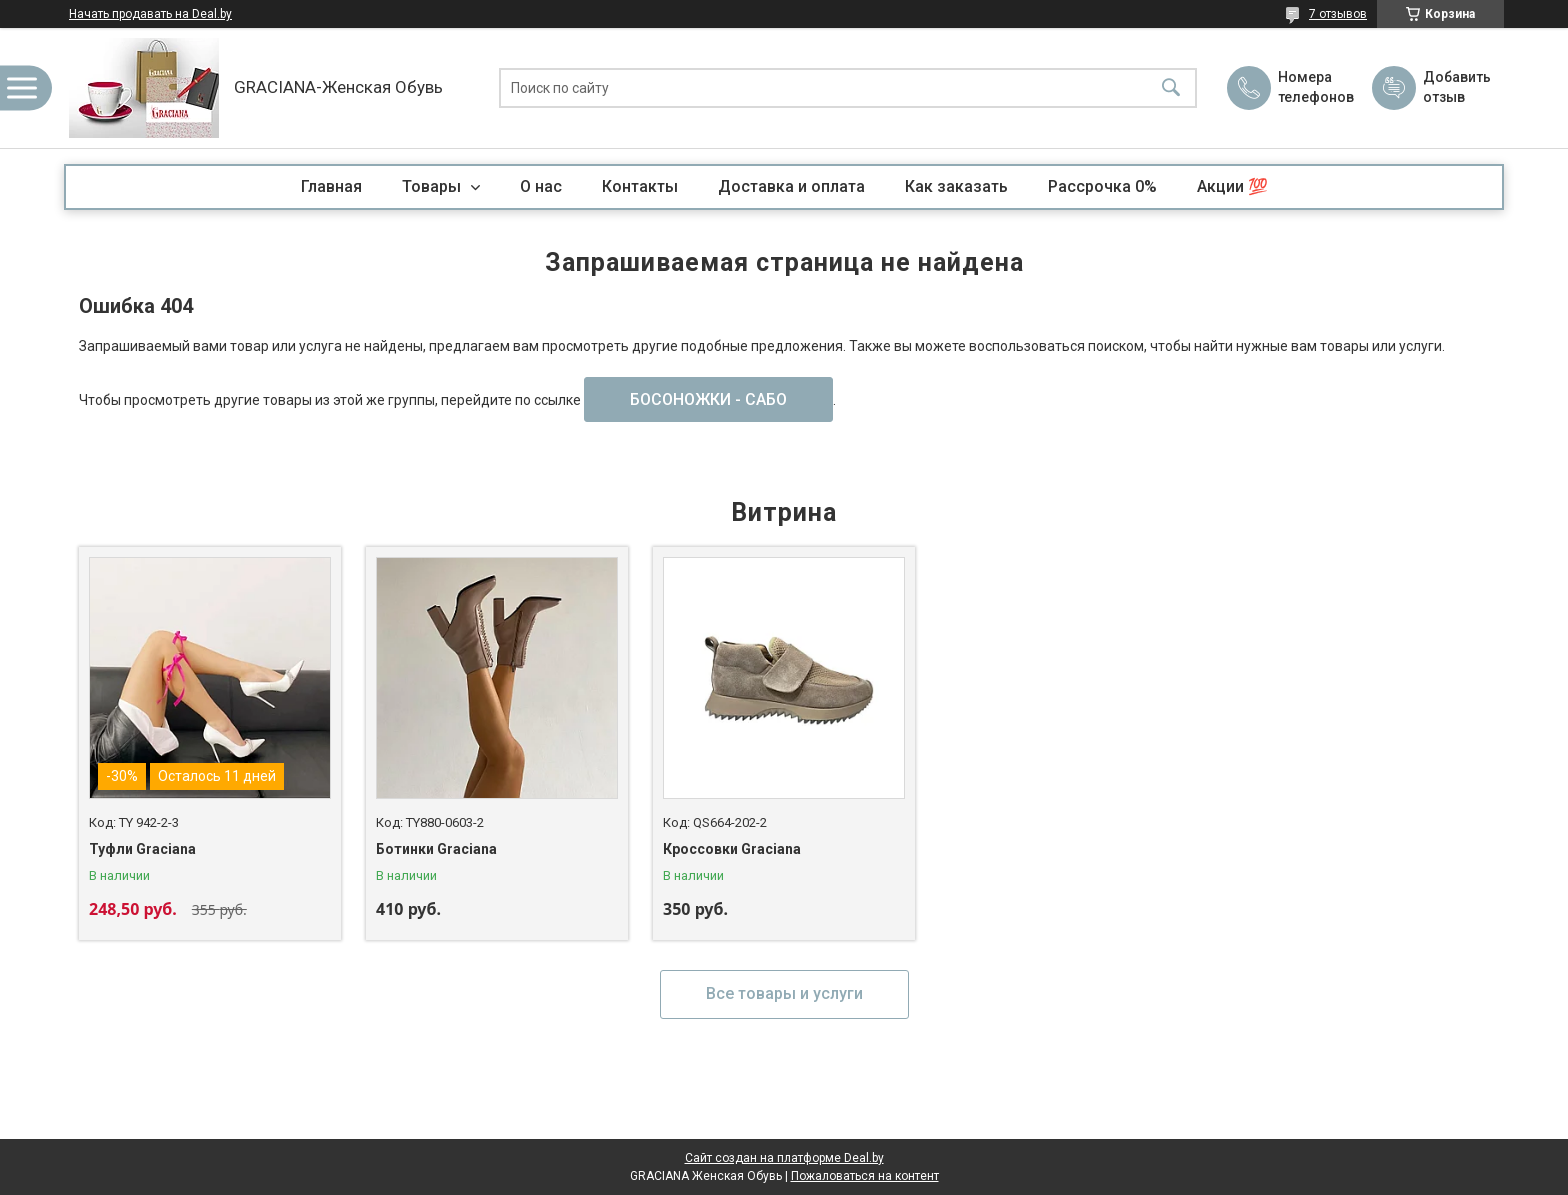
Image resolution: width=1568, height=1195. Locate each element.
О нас (541, 186)
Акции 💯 (1232, 186)
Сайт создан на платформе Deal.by (784, 1158)
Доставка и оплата (791, 186)
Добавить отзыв (1456, 87)
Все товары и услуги (784, 993)
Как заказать (956, 186)
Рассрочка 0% (1102, 186)
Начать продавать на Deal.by (150, 14)
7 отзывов (1338, 14)
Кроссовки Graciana (732, 849)
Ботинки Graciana (436, 849)
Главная (331, 186)
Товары (433, 186)
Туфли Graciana (142, 849)
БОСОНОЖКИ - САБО (708, 399)
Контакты (640, 186)
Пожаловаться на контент (865, 1176)
